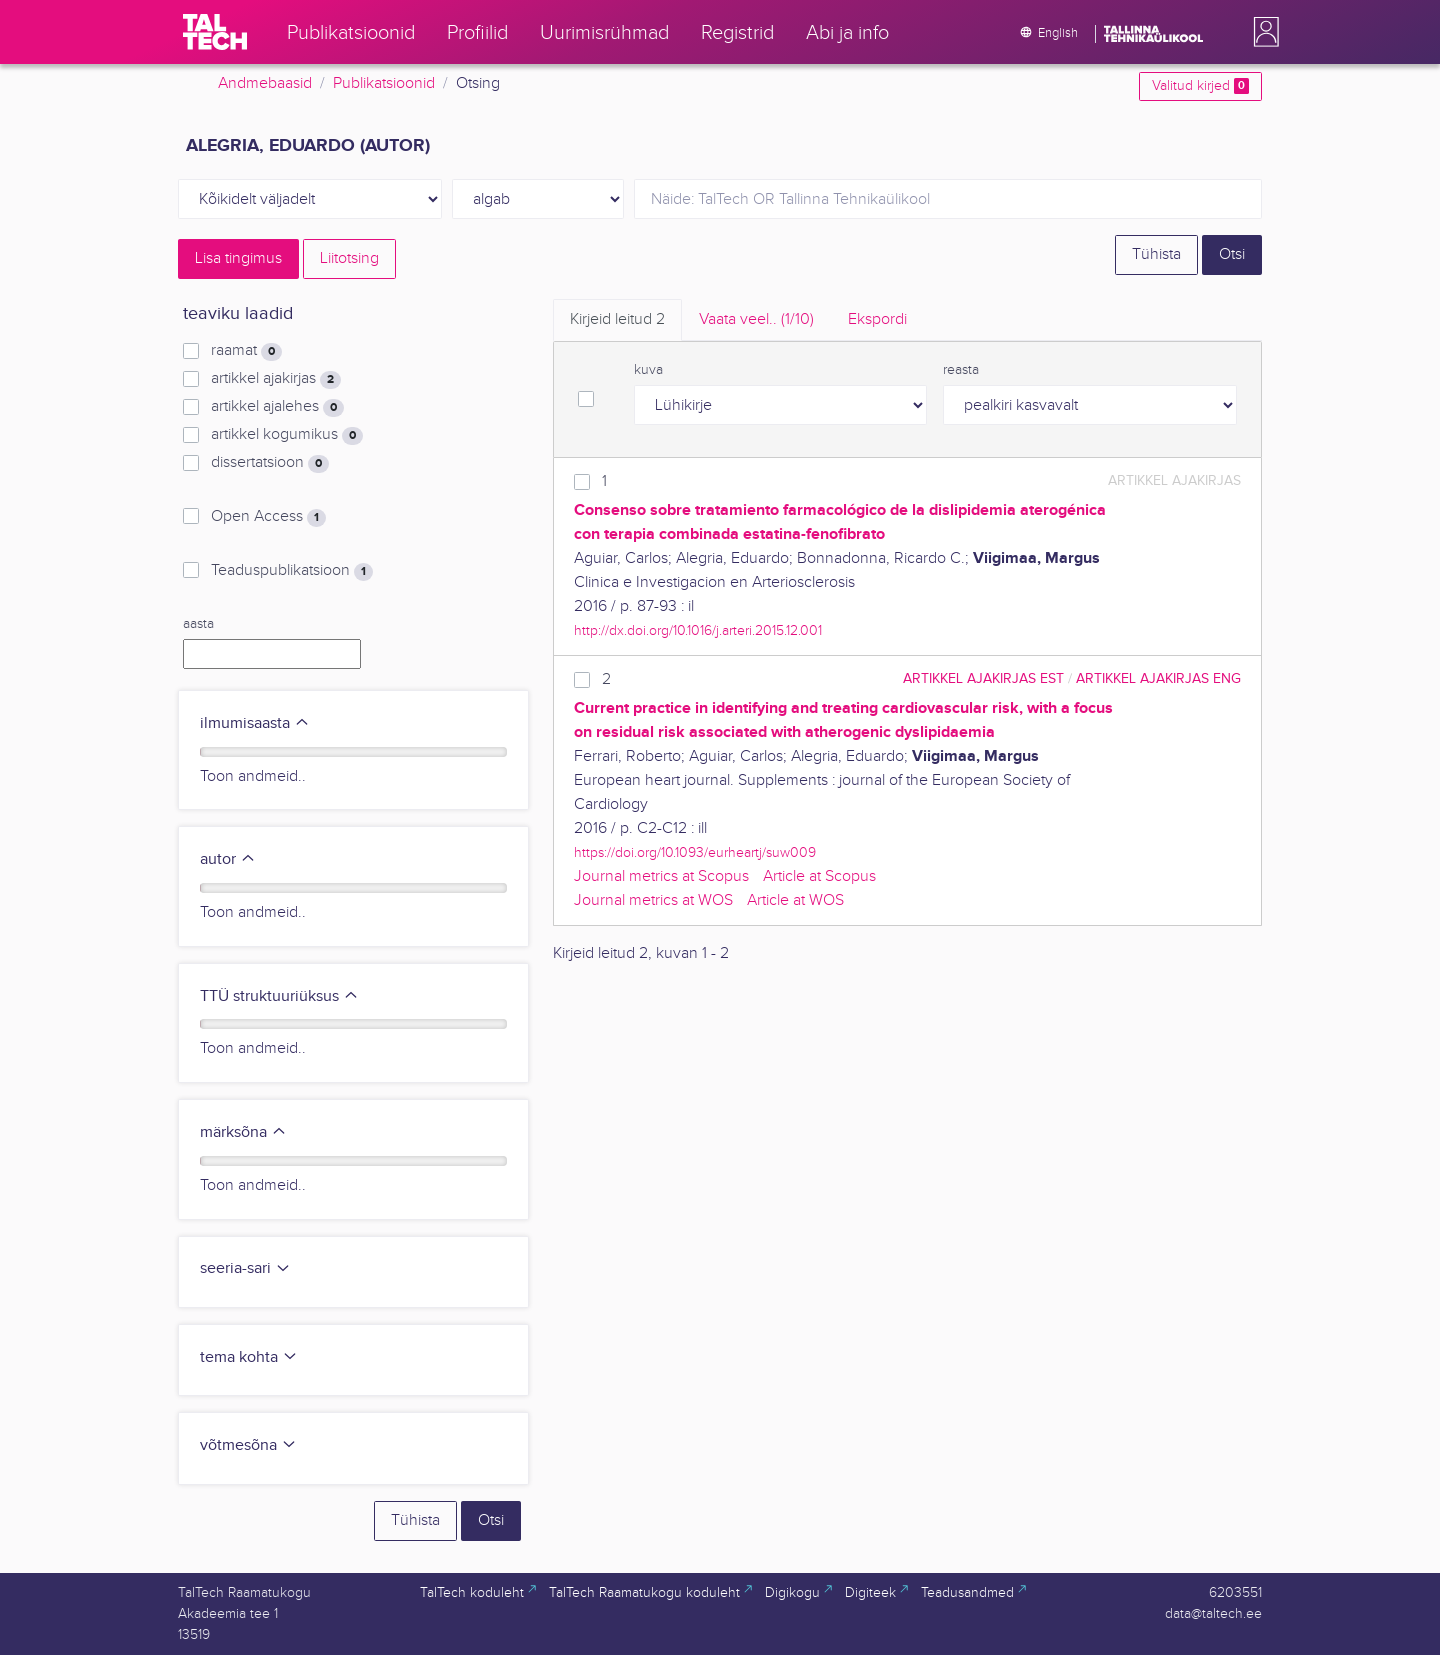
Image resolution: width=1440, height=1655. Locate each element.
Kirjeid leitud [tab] (617, 319)
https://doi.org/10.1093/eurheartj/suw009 (695, 852)
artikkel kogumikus (287, 435)
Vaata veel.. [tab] (756, 319)
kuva (648, 370)
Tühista (1156, 254)
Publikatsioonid (384, 83)
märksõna (243, 1132)
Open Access (268, 517)
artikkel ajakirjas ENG (1158, 678)
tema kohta (249, 1357)
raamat (246, 351)
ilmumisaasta (255, 723)
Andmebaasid (265, 83)
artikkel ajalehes (277, 407)
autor (228, 859)
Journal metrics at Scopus (661, 876)
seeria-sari (245, 1268)
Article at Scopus (819, 876)
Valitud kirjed (1200, 86)
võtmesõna (248, 1445)
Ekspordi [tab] (877, 319)
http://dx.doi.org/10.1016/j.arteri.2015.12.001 (698, 630)
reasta (961, 370)
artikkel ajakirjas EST (983, 678)
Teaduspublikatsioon (292, 571)
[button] (1262, 32)
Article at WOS (795, 900)
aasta (198, 624)
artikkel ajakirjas (276, 379)
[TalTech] (215, 32)
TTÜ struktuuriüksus (279, 996)
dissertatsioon (270, 463)
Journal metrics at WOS (653, 900)
